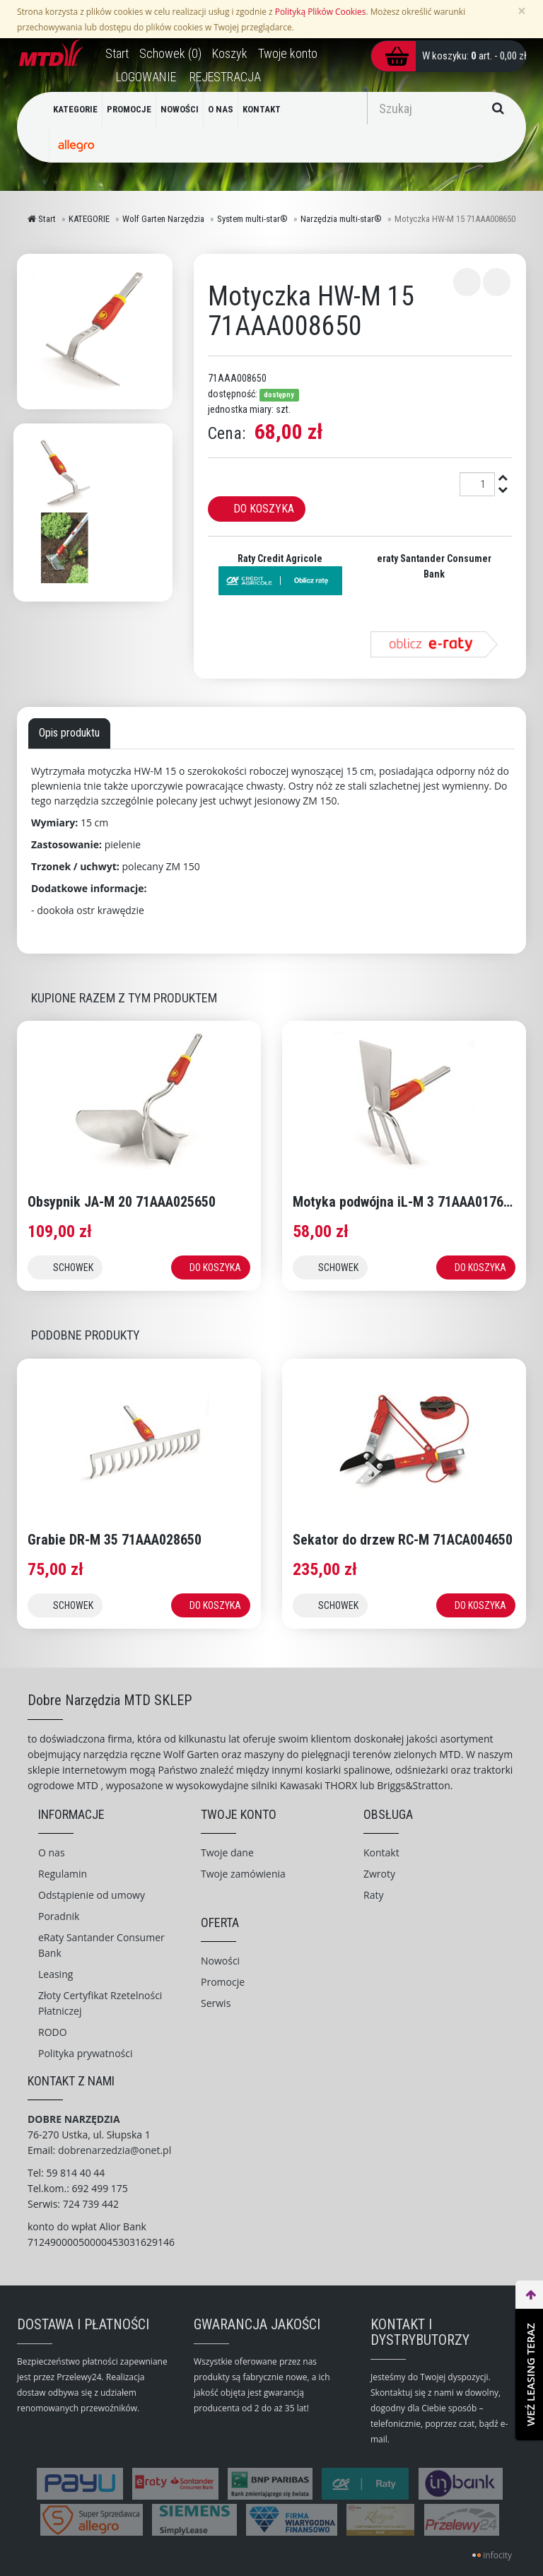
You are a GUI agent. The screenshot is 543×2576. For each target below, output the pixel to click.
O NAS (220, 109)
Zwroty (379, 1873)
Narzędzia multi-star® (341, 218)
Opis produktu (69, 732)
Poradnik (58, 1916)
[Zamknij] (522, 11)
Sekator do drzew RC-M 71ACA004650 (403, 1539)
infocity (497, 2555)
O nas (51, 1852)
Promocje (223, 1982)
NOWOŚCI (179, 109)
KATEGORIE (75, 109)
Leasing (55, 1974)
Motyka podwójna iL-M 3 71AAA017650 (405, 1201)
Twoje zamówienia (243, 1873)
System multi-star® (252, 218)
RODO (52, 2032)
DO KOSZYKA (215, 1267)
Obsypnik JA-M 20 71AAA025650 (122, 1201)
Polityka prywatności (85, 2053)
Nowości (220, 1960)
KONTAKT (262, 109)
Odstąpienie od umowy (91, 1895)
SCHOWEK (73, 1267)
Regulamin (62, 1873)
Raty (373, 1895)
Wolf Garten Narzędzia (163, 218)
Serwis (215, 2003)
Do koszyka (263, 508)
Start (42, 218)
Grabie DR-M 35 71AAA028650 (115, 1539)
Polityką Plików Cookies (320, 11)
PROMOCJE (129, 109)
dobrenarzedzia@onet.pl (114, 2150)
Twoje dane (227, 1852)
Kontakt (381, 1852)
